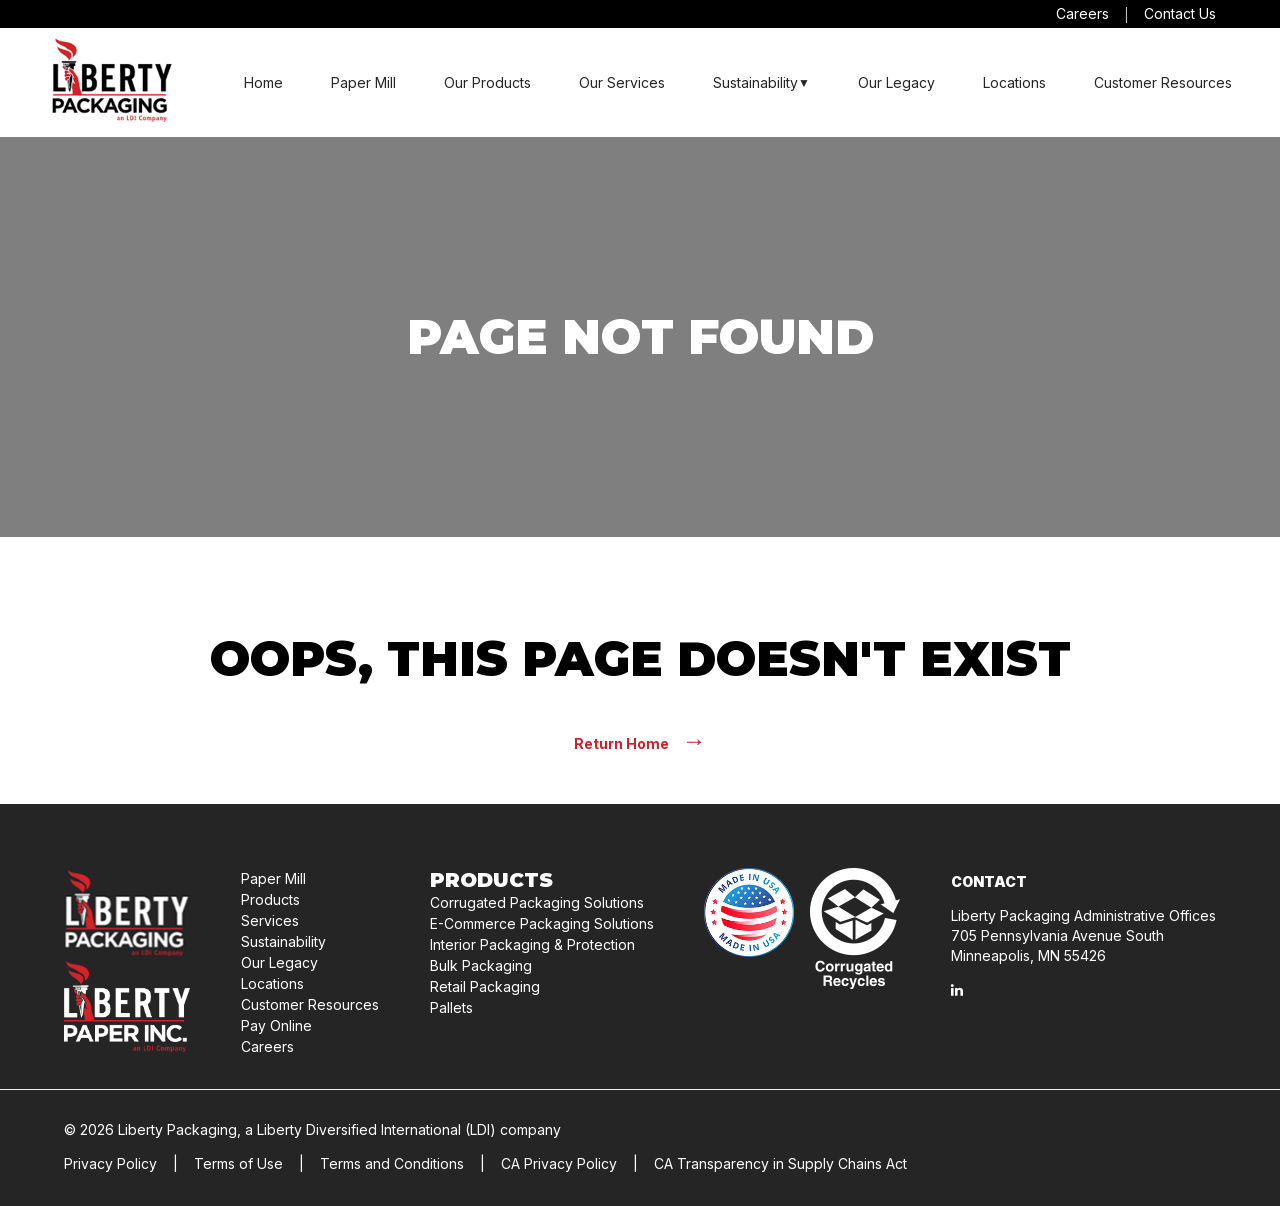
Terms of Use (238, 1163)
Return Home (640, 742)
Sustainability (755, 82)
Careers (1082, 13)
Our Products (487, 82)
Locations (1014, 82)
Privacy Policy (110, 1163)
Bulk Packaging (481, 965)
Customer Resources (1163, 82)
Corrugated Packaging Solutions (537, 902)
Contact (989, 881)
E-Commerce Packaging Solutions (542, 923)
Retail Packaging (485, 986)
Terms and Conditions (392, 1163)
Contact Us (1180, 13)
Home (263, 82)
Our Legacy (896, 82)
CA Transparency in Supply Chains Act (780, 1163)
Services (270, 920)
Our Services (622, 82)
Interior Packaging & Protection (532, 944)
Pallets (451, 1007)
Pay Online (276, 1025)
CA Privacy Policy (559, 1163)
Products (270, 899)
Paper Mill (363, 82)
